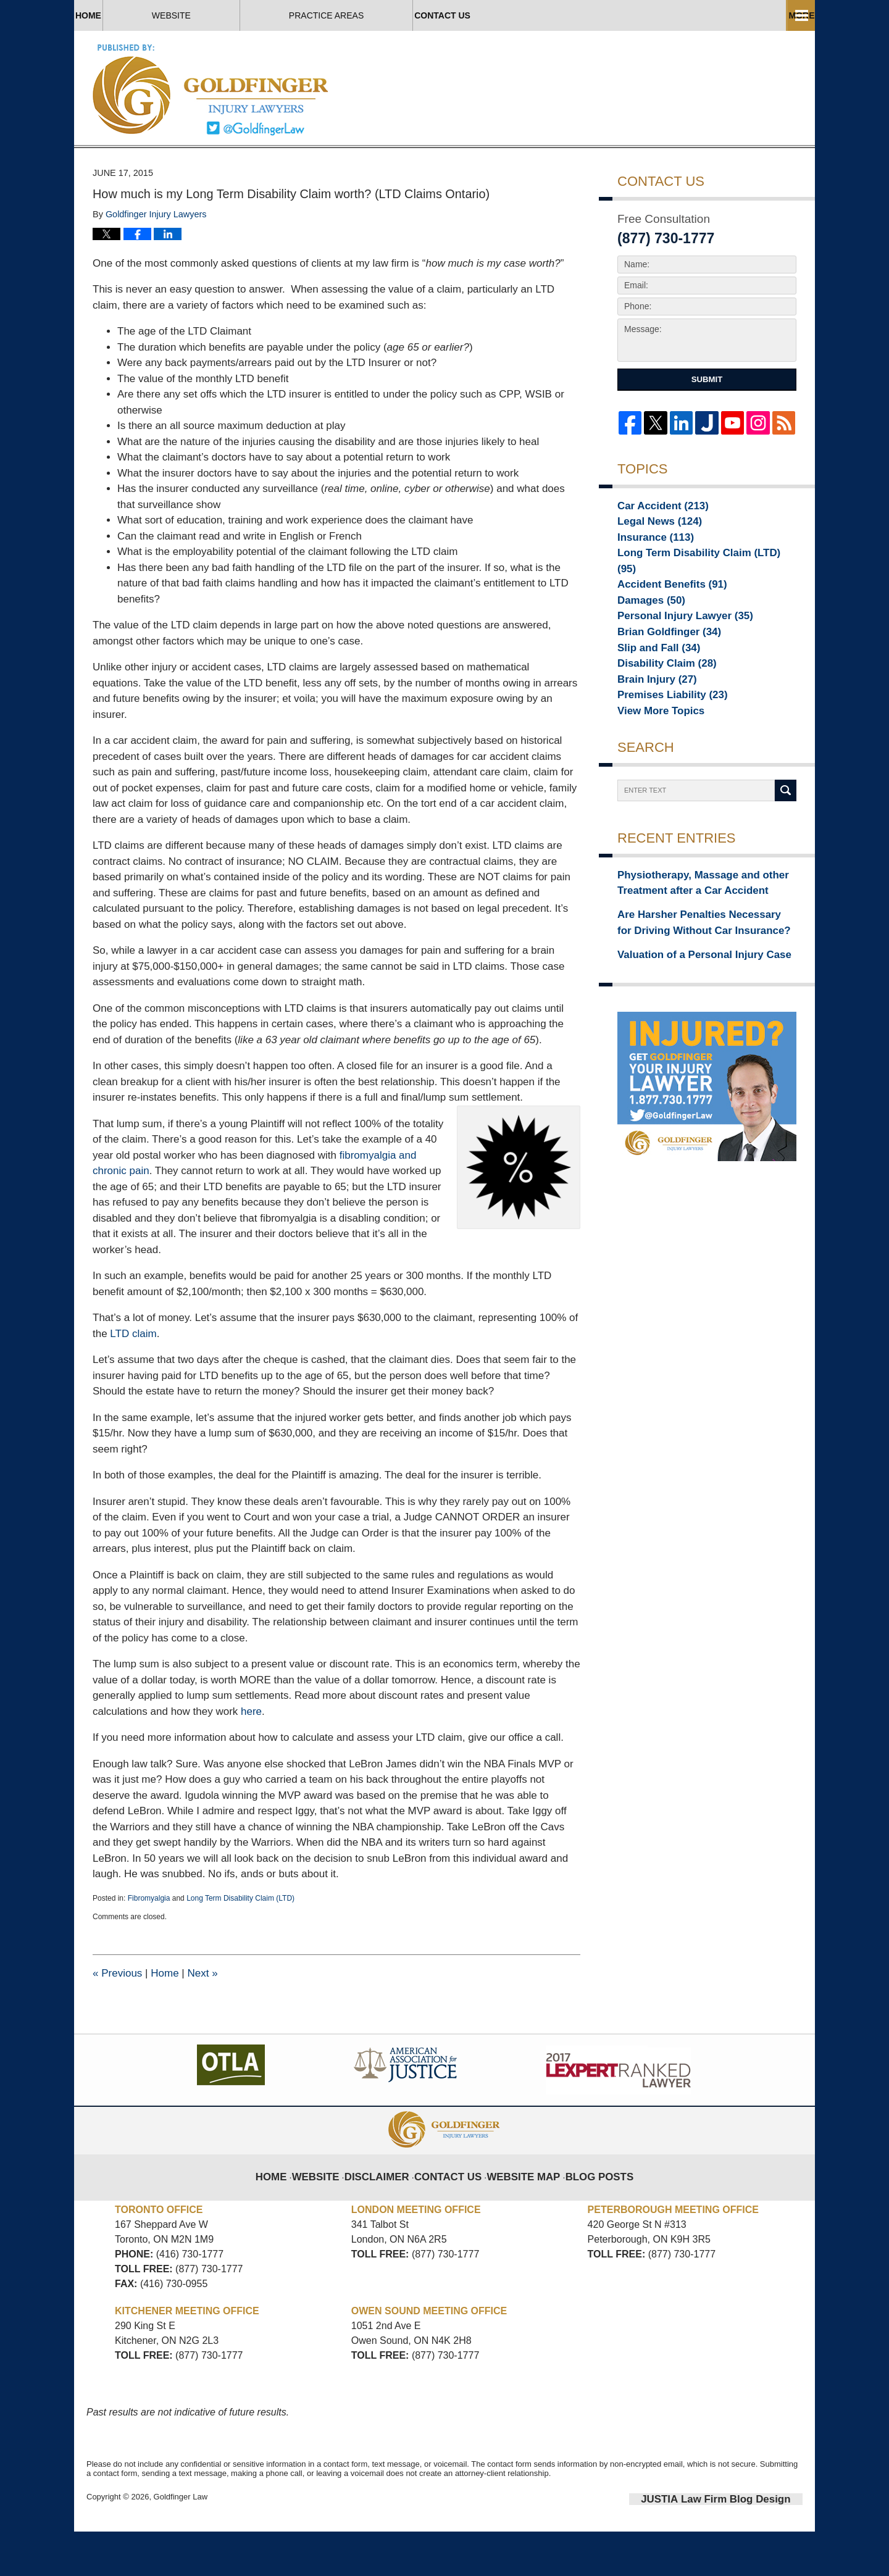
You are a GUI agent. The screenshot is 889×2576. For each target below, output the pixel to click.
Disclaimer (390, 2213)
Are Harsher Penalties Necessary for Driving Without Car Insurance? (692, 965)
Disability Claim (658, 707)
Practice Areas (563, 15)
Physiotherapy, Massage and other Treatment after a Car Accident (688, 931)
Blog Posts (587, 2213)
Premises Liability (663, 741)
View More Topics (653, 759)
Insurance (649, 586)
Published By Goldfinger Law (669, 89)
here (251, 1758)
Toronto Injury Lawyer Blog (211, 89)
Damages (645, 638)
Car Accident (655, 551)
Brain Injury (650, 724)
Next (202, 2020)
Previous (117, 2020)
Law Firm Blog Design (744, 2544)
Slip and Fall (651, 689)
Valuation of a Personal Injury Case (689, 994)
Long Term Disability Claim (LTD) (240, 1945)
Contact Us (727, 15)
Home (136, 15)
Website (266, 15)
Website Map (520, 2213)
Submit (706, 426)
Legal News (652, 568)
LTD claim (132, 1380)
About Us (406, 15)
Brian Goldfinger (660, 672)
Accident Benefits (662, 620)
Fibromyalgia (149, 1945)
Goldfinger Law (180, 2543)
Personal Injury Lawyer (673, 655)
